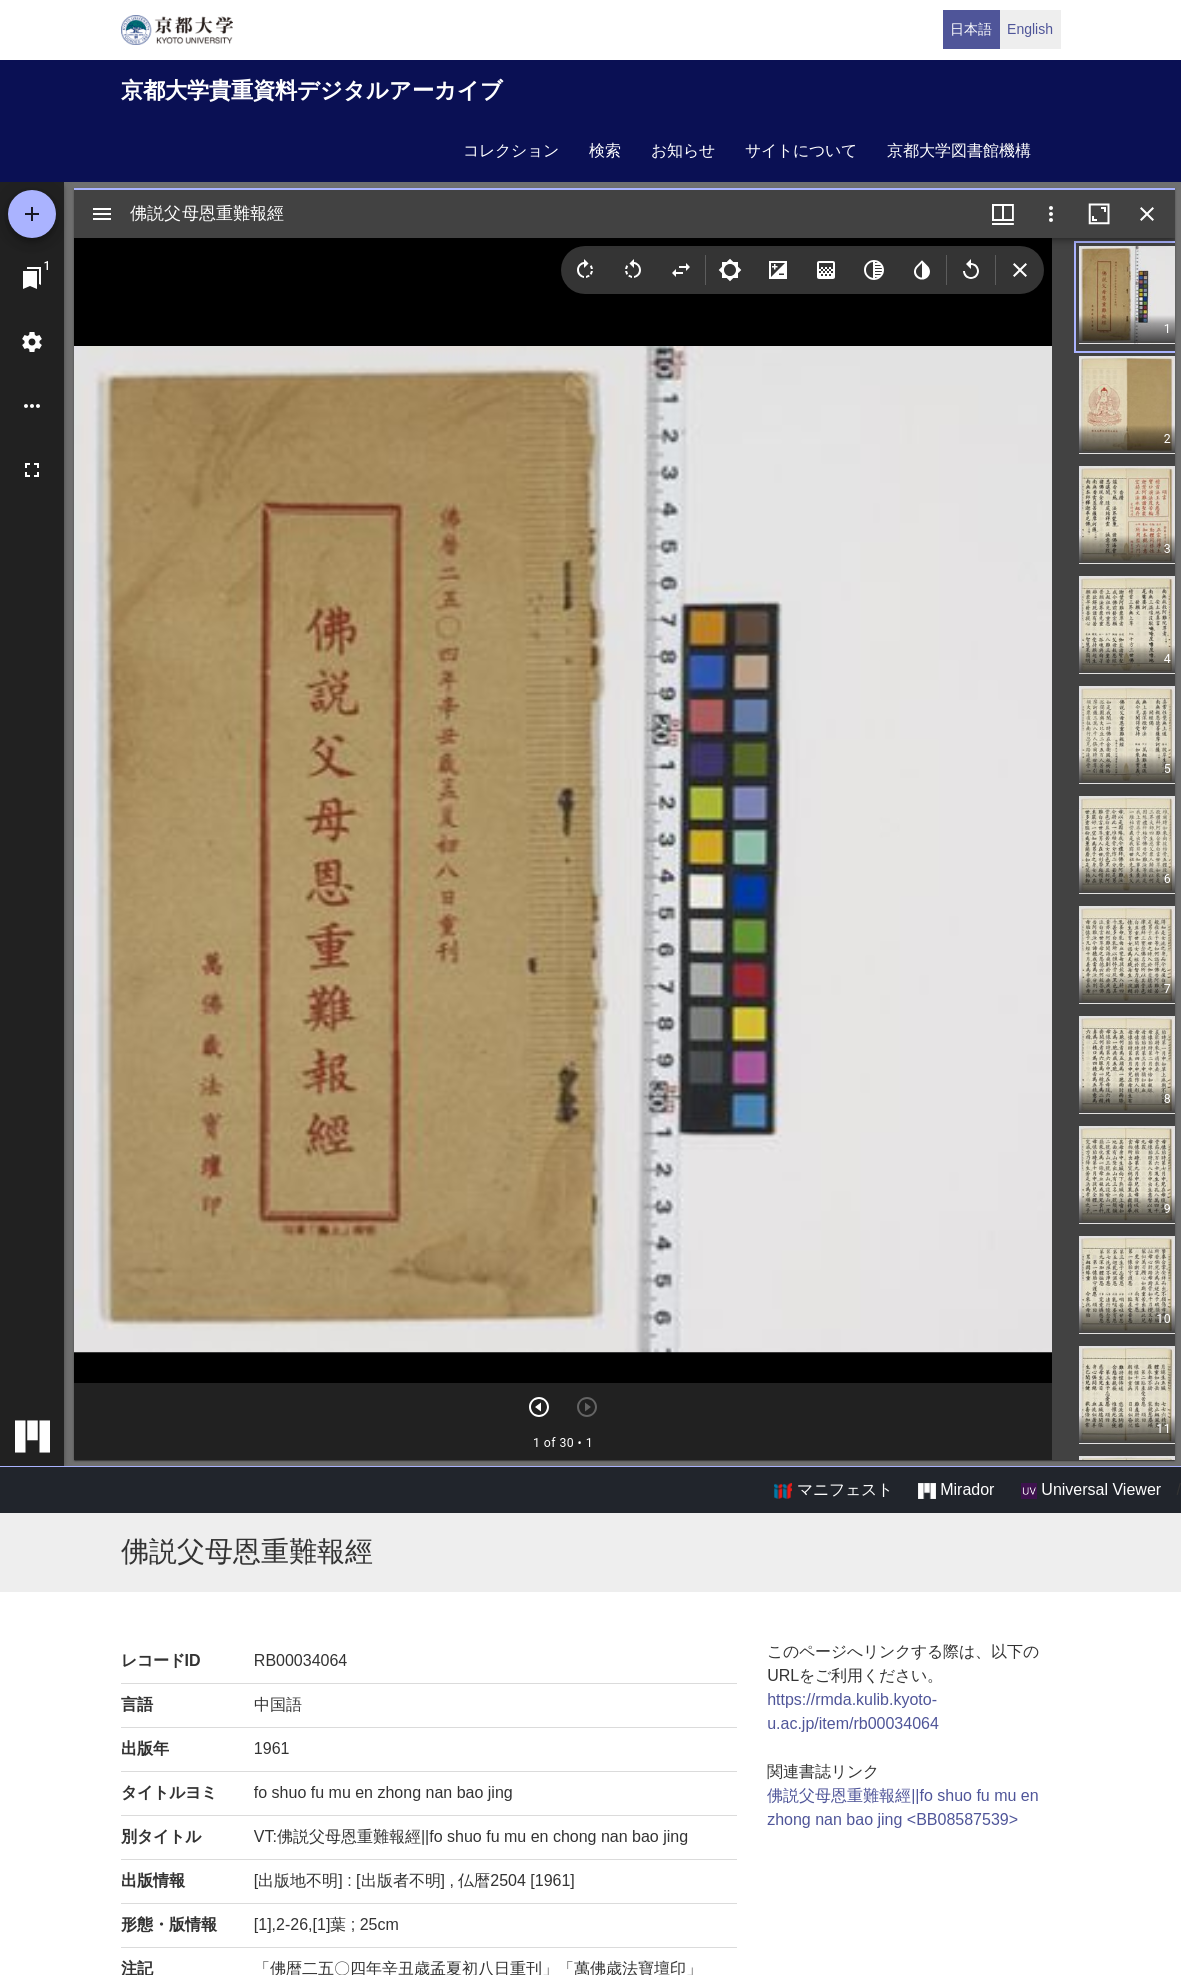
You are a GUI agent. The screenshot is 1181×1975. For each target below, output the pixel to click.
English (1030, 29)
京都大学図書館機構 (959, 150)
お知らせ (683, 150)
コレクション (511, 150)
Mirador (956, 1490)
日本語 (971, 29)
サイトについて (801, 150)
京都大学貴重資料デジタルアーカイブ (312, 90)
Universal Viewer (1091, 1490)
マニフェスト (833, 1490)
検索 (605, 150)
